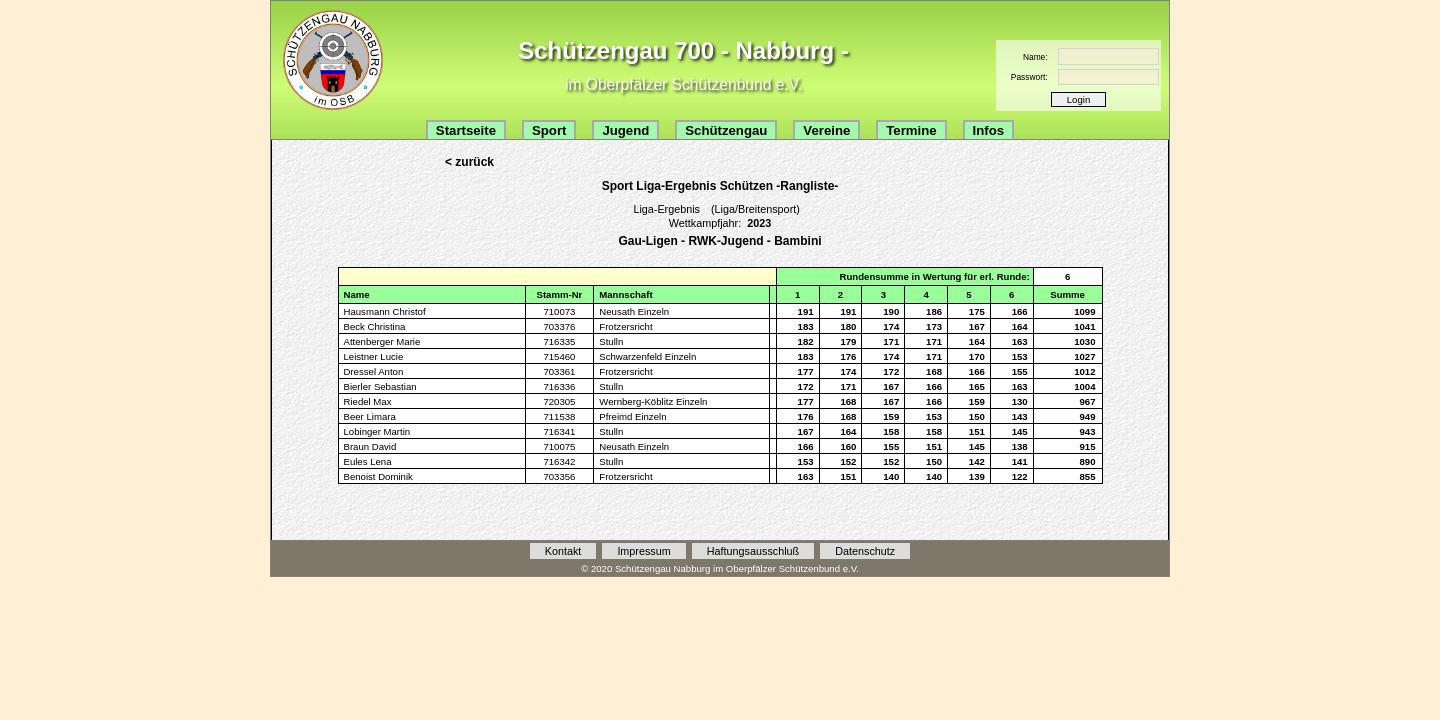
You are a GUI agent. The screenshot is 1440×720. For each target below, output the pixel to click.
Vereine (826, 130)
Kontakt (563, 551)
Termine (911, 130)
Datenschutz (865, 551)
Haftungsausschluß (753, 551)
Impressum (643, 551)
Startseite (466, 130)
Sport (549, 130)
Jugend (625, 130)
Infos (989, 130)
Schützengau (726, 130)
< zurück (469, 162)
